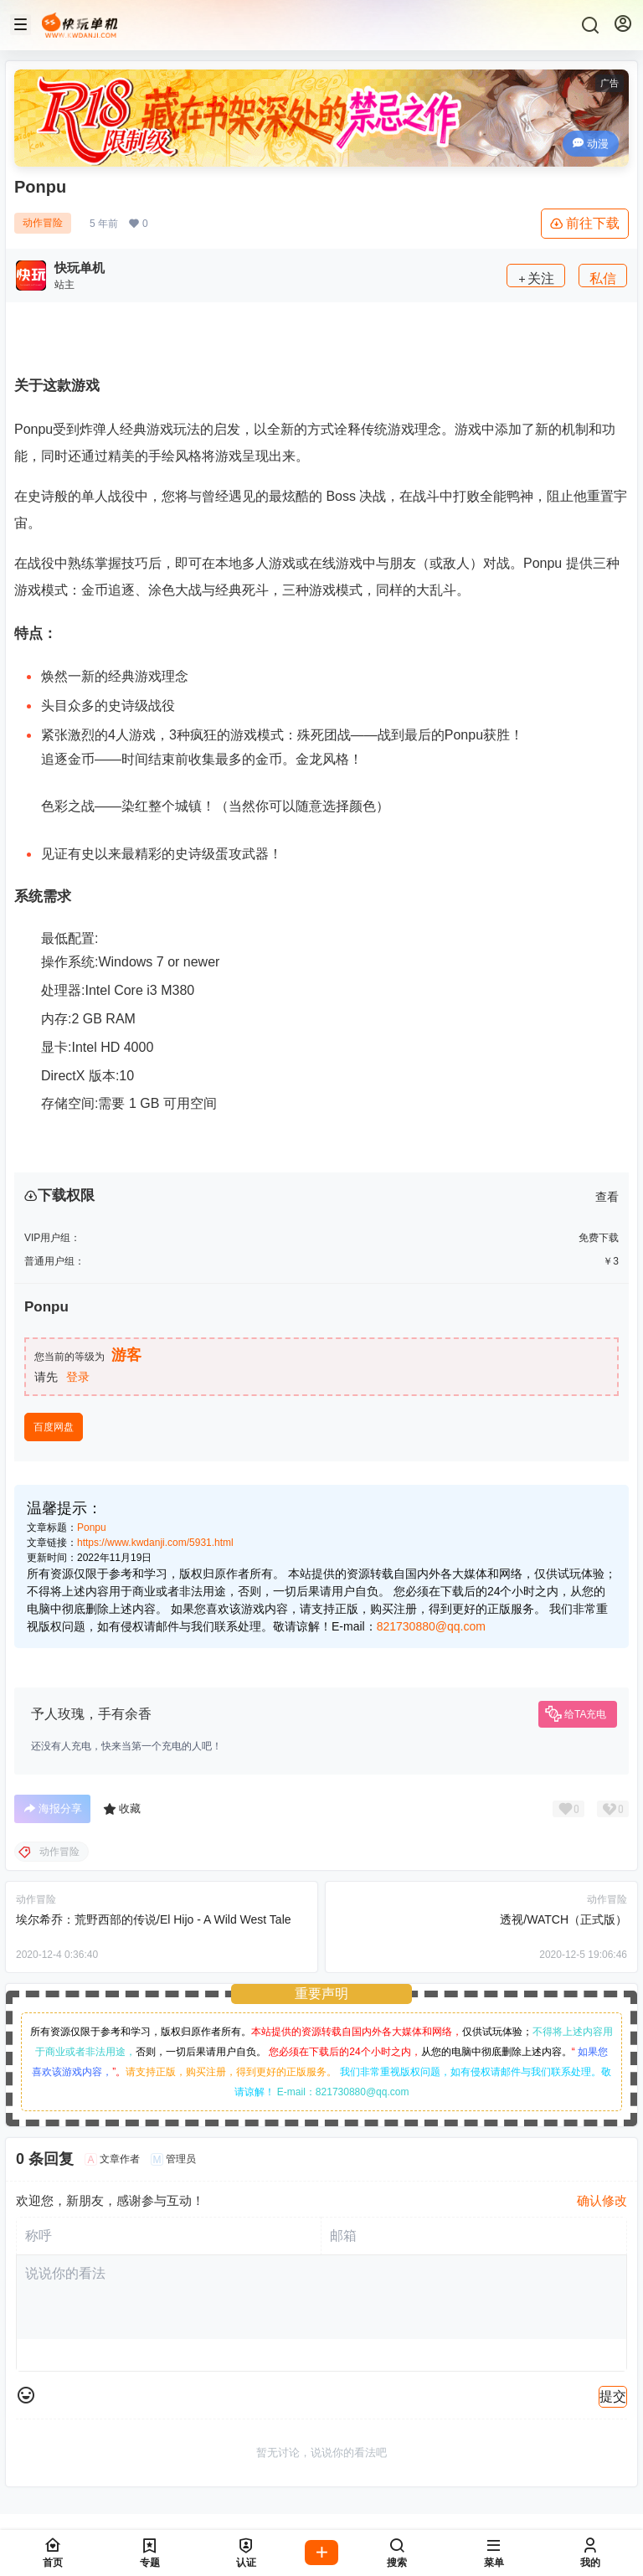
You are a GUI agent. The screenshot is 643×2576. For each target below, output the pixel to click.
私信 (602, 278)
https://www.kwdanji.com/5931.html (155, 1542)
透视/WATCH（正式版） (563, 1919)
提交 (612, 2396)
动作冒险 (43, 223)
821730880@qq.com (431, 1626)
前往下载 (585, 224)
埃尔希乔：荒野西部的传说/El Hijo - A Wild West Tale (153, 1919)
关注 (535, 278)
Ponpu (91, 1527)
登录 (78, 1376)
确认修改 (602, 2200)
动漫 (591, 143)
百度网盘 (53, 1427)
